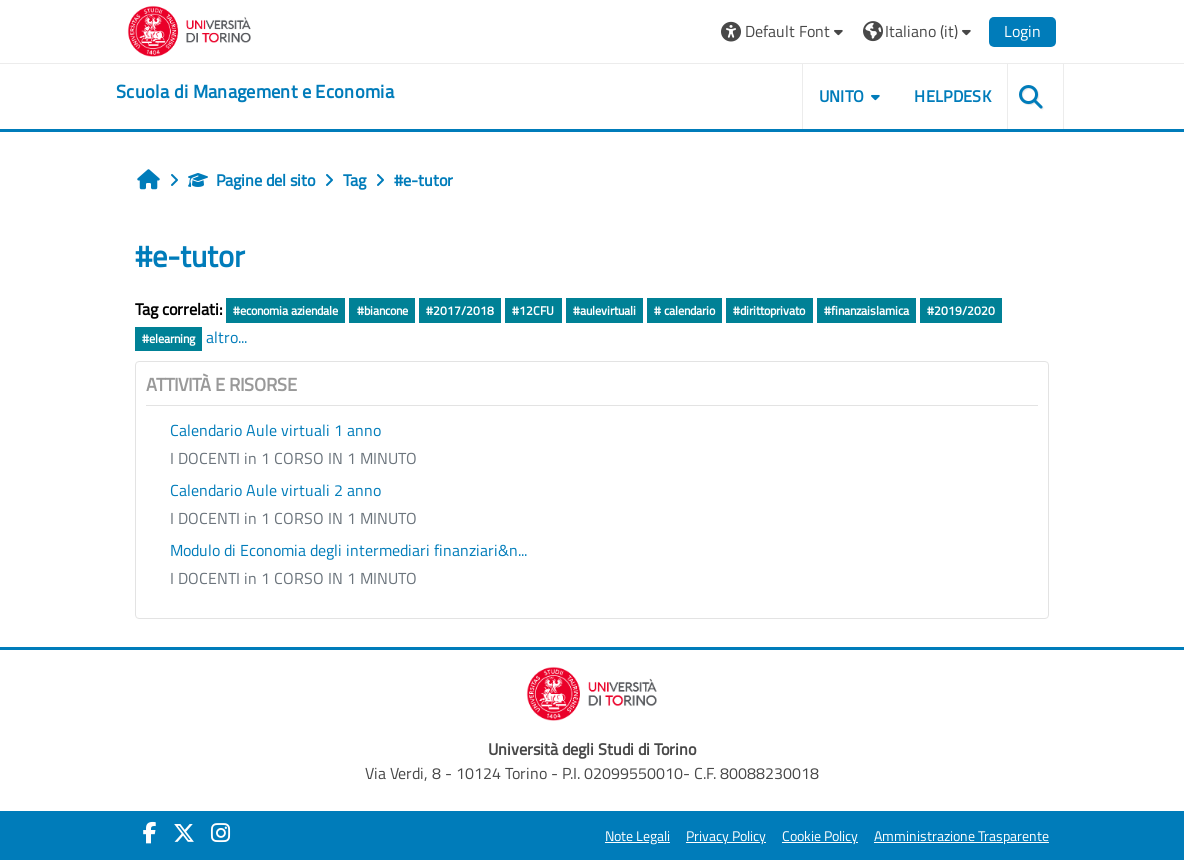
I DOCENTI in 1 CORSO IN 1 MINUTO (293, 458)
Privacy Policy (726, 836)
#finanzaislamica (866, 310)
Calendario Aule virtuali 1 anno (275, 430)
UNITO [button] (842, 96)
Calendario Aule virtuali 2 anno (275, 490)
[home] (255, 92)
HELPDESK (952, 96)
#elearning (168, 338)
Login (1022, 31)
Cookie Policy (820, 836)
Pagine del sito (251, 180)
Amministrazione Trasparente (961, 836)
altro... (226, 337)
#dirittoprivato (769, 310)
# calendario (684, 310)
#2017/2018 (460, 310)
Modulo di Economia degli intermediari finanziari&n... (348, 550)
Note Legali (637, 836)
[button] (784, 31)
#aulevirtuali (604, 310)
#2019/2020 (961, 310)
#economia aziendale (285, 310)
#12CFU (533, 310)
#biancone (382, 310)
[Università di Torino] (189, 29)
